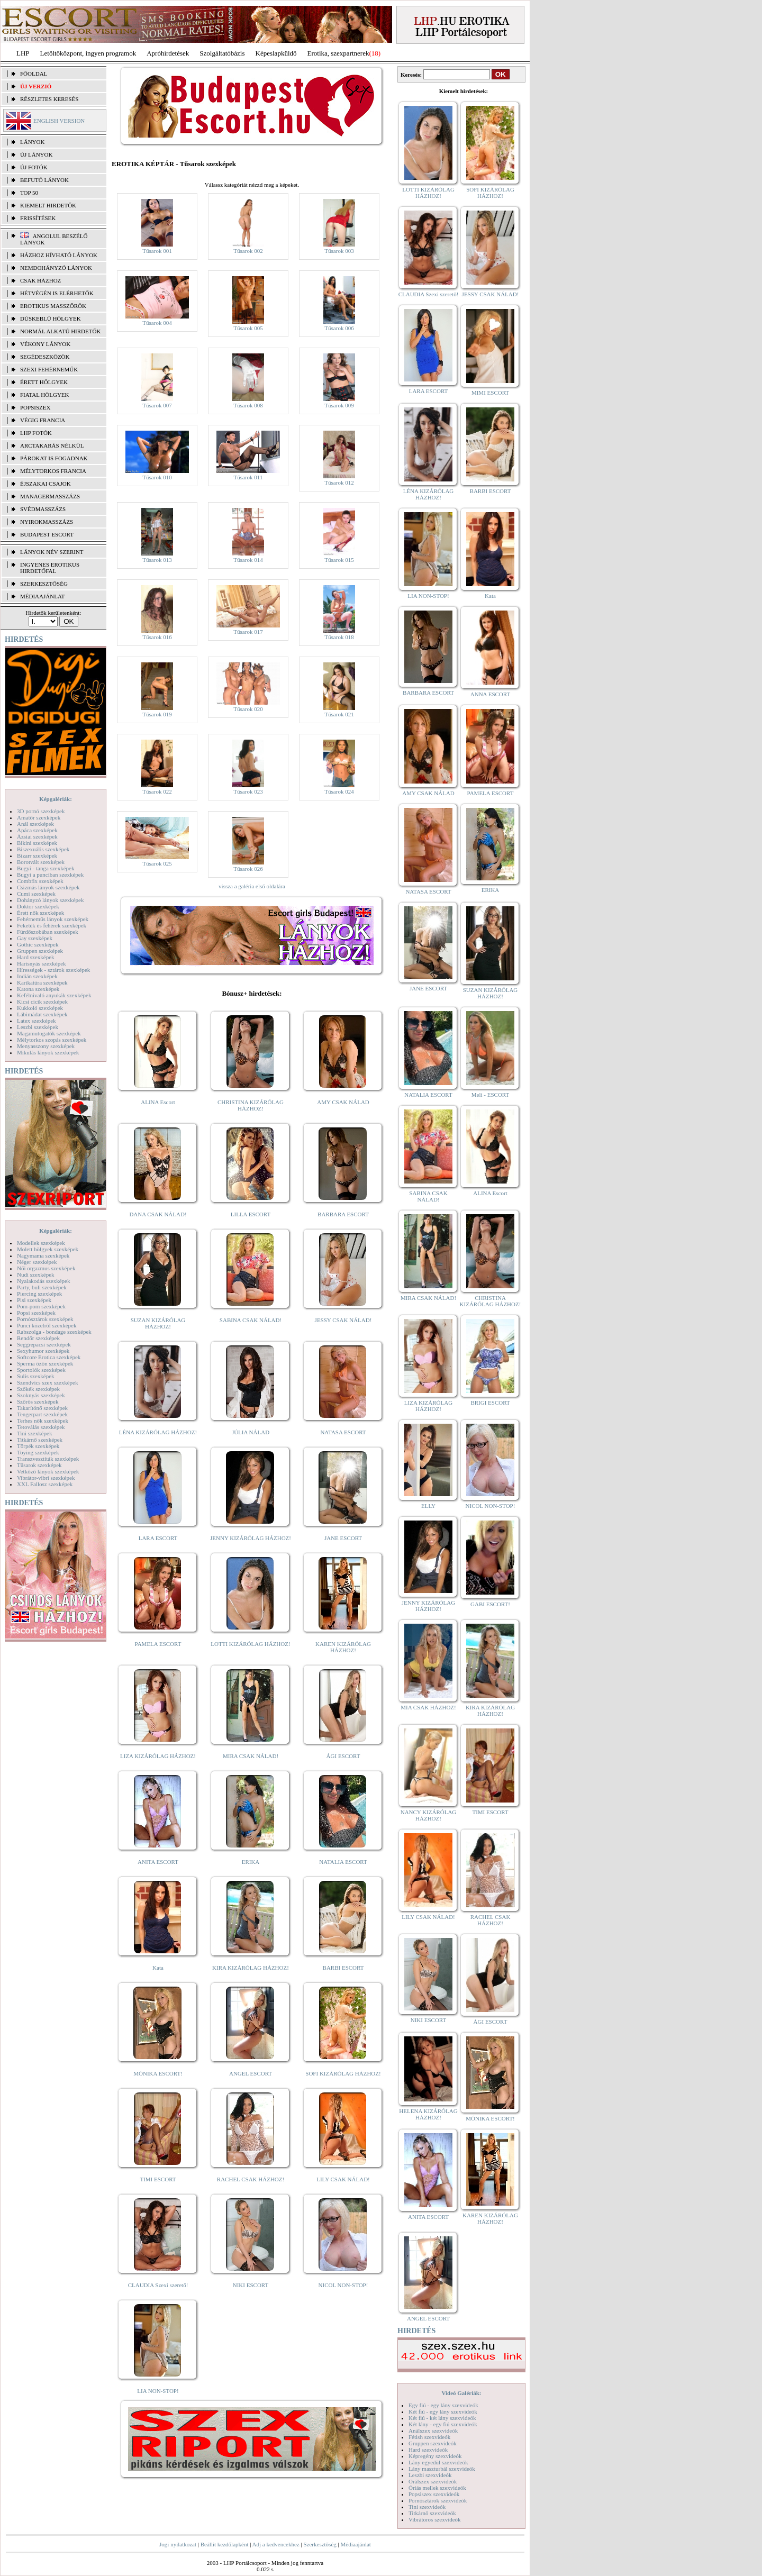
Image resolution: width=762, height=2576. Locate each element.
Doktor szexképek (38, 906)
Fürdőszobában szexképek (47, 932)
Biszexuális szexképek (43, 849)
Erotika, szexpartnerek (338, 53)
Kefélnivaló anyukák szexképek (54, 995)
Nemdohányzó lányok (56, 268)
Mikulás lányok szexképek (48, 1052)
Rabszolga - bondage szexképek (54, 1331)
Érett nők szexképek (40, 912)
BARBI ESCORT (343, 1967)
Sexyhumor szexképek (43, 1351)
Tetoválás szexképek (41, 1427)
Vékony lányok (45, 344)
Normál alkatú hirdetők (60, 331)
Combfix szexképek (40, 881)
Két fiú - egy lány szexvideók (443, 2411)
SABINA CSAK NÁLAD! (251, 1320)
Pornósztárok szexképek (45, 1319)
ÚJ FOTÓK (34, 167)
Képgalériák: (55, 799)
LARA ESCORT (158, 1538)
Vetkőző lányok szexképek (48, 1471)
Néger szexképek (37, 1262)
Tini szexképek (34, 1433)
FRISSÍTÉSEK (38, 218)
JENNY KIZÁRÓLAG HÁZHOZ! (250, 1538)
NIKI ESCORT (250, 2285)
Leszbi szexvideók (430, 2475)
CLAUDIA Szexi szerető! (158, 2285)
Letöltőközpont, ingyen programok (88, 53)
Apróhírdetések (168, 53)
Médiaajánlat (355, 2544)
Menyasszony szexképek (46, 1046)
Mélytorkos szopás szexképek (51, 1039)
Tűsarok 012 (338, 482)
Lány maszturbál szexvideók (442, 2468)
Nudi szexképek (36, 1274)
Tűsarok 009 (338, 405)
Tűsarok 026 (247, 869)
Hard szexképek (36, 957)
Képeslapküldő (276, 53)
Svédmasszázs (43, 509)
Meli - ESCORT (490, 1094)
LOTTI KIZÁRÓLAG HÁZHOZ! (250, 1644)
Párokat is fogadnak (54, 458)
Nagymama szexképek (43, 1255)
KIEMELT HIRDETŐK (48, 205)
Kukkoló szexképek (40, 1008)
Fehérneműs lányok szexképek (52, 919)
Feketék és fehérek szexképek (51, 925)
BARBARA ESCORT (343, 1214)
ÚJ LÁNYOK (36, 154)
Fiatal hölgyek (44, 395)
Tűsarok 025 (156, 863)
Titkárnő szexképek (39, 1439)
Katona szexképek (38, 989)
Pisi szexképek (34, 1300)
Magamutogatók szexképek (49, 1033)
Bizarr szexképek (37, 855)
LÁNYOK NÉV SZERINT (52, 552)
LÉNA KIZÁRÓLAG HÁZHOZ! (158, 1432)
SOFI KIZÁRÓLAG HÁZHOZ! (342, 2073)
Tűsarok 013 (156, 560)
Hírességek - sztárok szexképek (53, 970)
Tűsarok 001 (156, 251)
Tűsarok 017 (247, 632)
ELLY (428, 1506)
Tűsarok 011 (248, 477)
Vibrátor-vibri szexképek (46, 1477)
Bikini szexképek (37, 843)
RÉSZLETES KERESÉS (49, 99)
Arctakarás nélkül (52, 445)
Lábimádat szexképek (42, 1014)
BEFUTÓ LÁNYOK (44, 180)
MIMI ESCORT (490, 392)
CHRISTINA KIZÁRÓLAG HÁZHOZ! (250, 1105)
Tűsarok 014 (247, 560)
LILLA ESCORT (250, 1214)
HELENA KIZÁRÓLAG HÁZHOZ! (428, 2114)
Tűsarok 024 (338, 791)
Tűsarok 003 (338, 251)
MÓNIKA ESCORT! (158, 2073)
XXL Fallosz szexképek (44, 1484)
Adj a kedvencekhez (276, 2544)
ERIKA (251, 1862)
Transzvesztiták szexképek (48, 1458)
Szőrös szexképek (38, 1401)
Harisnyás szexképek (41, 963)
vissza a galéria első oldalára (252, 886)
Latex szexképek (36, 1020)
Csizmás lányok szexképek (48, 887)
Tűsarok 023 (247, 791)
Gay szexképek (34, 938)
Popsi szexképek (36, 1312)
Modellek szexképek (41, 1243)
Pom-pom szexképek (41, 1306)
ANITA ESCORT (158, 1862)
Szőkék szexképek (38, 1389)
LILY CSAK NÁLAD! (343, 2179)
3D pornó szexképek (41, 811)
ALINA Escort (158, 1102)
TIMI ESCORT (158, 2179)
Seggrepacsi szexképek (44, 1344)
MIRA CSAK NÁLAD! (250, 1756)
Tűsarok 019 (156, 714)
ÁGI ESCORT (343, 1756)
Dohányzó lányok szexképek (50, 900)
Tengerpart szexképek (42, 1414)
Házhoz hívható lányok (58, 255)
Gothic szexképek (38, 944)
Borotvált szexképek (41, 862)
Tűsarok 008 (247, 405)
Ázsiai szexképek (37, 836)
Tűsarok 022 (156, 791)
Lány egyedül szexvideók (438, 2462)
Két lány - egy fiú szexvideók (443, 2424)
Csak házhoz (40, 280)
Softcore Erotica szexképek (48, 1357)
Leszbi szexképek (37, 1027)
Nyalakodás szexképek (43, 1281)
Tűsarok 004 (156, 323)
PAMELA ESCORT (158, 1644)
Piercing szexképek (39, 1293)
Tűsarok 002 (247, 251)
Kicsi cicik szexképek (42, 1001)
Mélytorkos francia (53, 471)
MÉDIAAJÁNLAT (42, 596)
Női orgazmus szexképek (46, 1268)
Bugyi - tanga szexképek (45, 868)
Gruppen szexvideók (433, 2443)
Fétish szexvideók (429, 2437)
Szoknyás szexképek (41, 1395)
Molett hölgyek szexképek (47, 1249)
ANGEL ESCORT (250, 2073)
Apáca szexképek (37, 830)
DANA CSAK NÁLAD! (157, 1214)
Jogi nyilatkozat (177, 2544)
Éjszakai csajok (45, 483)
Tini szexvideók (427, 2507)
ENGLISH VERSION (59, 120)
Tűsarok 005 (247, 328)
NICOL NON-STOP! (343, 2285)
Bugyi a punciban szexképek (50, 874)
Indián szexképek (37, 976)
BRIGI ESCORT (490, 1402)
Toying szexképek (38, 1452)
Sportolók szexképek (41, 1370)
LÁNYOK (32, 142)
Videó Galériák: (461, 2393)
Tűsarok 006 (338, 328)
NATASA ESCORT (343, 1432)
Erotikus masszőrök (53, 306)
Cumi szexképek (36, 893)
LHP (23, 53)
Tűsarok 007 (156, 405)
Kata (158, 1967)
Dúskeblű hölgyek (50, 318)
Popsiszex (35, 407)
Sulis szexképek (36, 1376)
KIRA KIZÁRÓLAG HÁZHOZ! (250, 1967)
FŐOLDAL (33, 73)
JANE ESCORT (343, 1538)
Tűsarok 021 (338, 714)
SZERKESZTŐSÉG (44, 583)
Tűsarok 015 (338, 560)
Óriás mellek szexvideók (437, 2487)
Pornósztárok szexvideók (438, 2500)
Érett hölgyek (44, 382)
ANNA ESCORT (490, 694)
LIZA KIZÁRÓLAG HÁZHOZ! (158, 1756)
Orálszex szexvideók (433, 2481)
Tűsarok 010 (156, 477)
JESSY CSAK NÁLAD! (343, 1320)
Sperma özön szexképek (45, 1363)
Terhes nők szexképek (42, 1420)
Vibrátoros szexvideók (435, 2519)
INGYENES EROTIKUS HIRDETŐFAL (49, 567)
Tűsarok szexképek (39, 1465)
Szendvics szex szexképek (47, 1382)
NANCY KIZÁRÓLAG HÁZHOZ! (429, 1815)
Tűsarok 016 (156, 637)
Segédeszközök (45, 356)
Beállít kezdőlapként (225, 2544)
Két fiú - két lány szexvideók (442, 2418)
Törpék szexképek (38, 1446)
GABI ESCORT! (490, 1604)
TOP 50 (29, 192)
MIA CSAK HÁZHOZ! (428, 1707)
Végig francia (42, 420)
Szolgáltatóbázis (221, 53)
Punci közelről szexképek (46, 1325)
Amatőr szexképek (38, 817)
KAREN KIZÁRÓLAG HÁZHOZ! (343, 1647)
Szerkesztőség (319, 2544)
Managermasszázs (50, 496)
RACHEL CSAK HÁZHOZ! (250, 2179)
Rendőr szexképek (38, 1338)
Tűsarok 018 (338, 637)
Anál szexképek (35, 824)
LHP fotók (36, 433)
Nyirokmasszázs (46, 521)
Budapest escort (47, 534)
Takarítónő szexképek (42, 1408)
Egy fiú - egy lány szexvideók (443, 2405)
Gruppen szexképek (40, 951)
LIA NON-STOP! (157, 2391)
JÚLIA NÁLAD (250, 1432)
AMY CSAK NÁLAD (343, 1102)
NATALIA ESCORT (343, 1862)
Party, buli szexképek (42, 1287)
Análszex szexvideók (433, 2430)
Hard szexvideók (428, 2449)
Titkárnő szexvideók (432, 2513)
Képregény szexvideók (435, 2456)
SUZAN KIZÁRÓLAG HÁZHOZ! (158, 1323)
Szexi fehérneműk (49, 369)
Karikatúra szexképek (42, 982)
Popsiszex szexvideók (434, 2494)
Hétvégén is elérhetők (57, 293)
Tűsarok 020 (247, 709)
